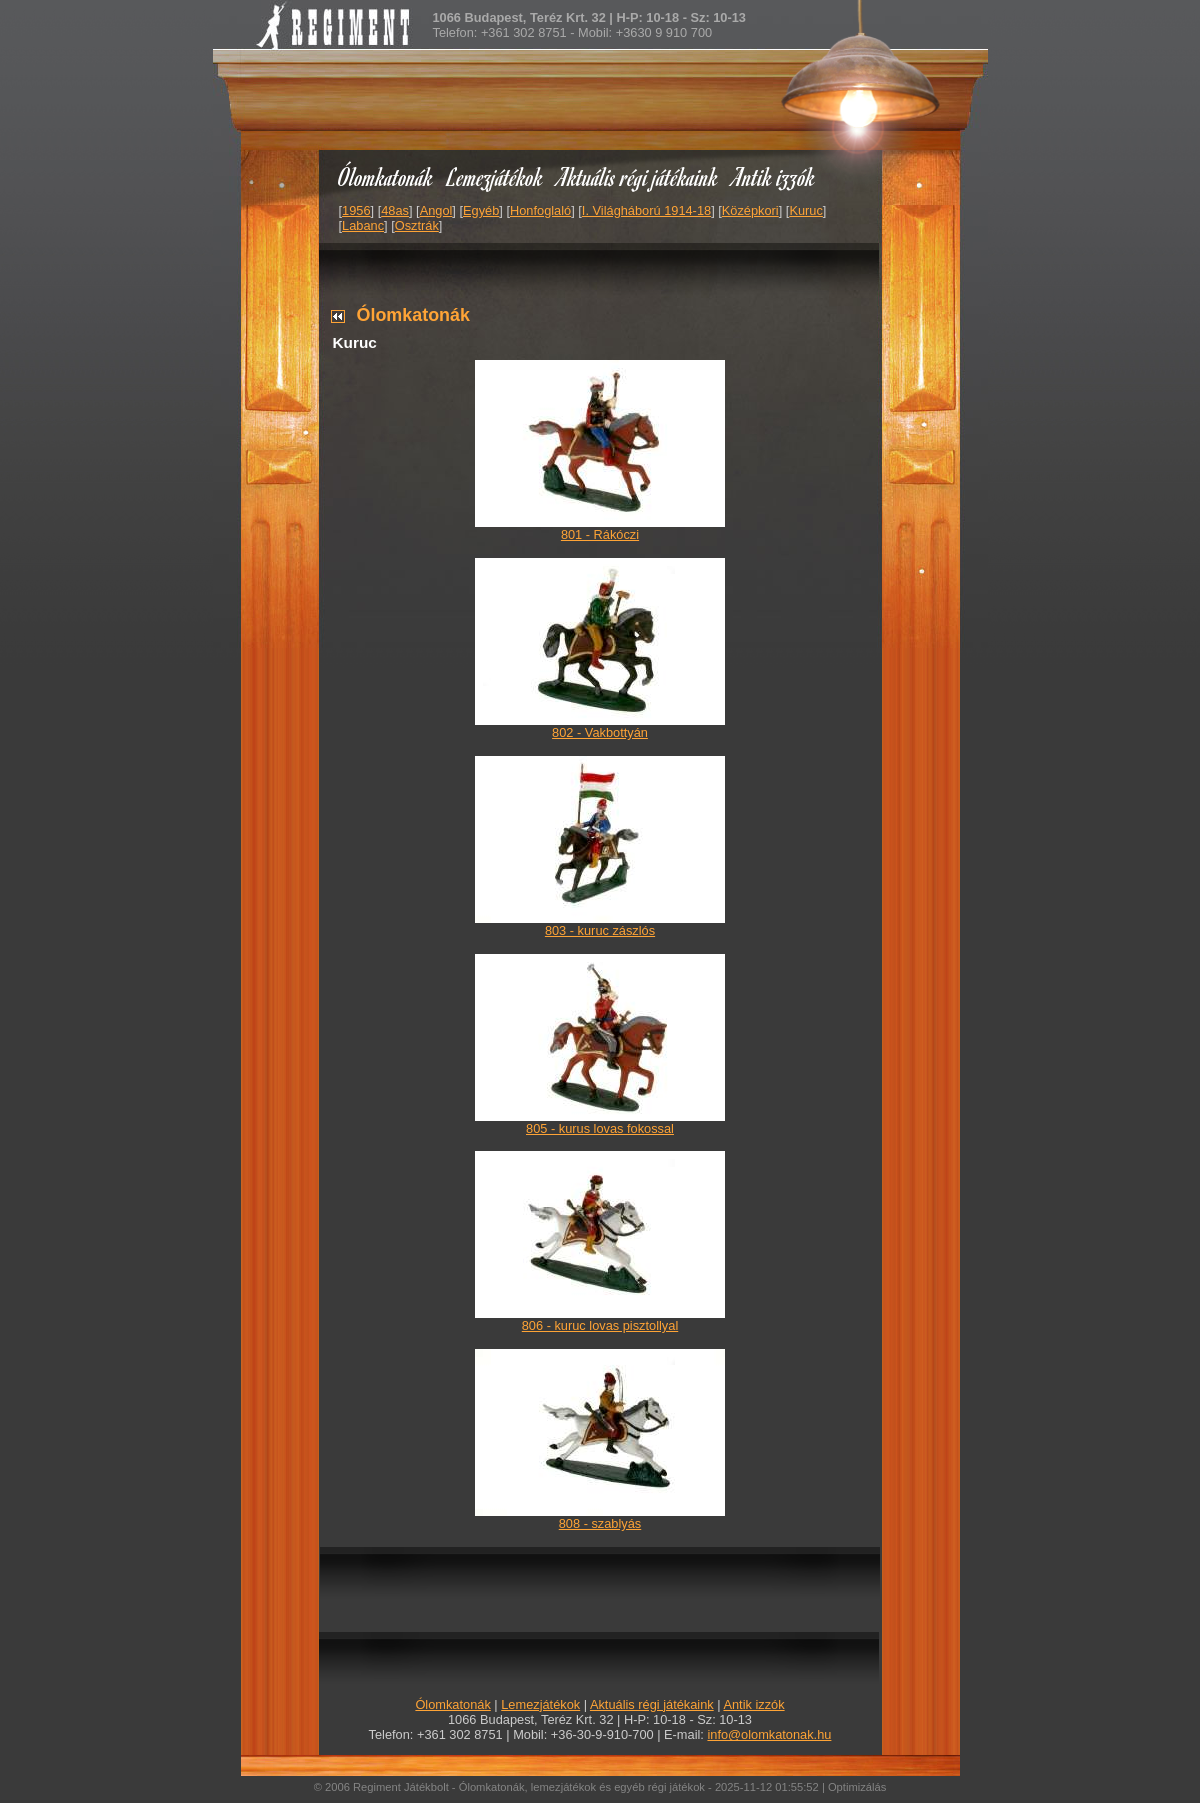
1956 (356, 210)
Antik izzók (774, 176)
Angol (436, 210)
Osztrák (417, 225)
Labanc (363, 225)
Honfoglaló (540, 210)
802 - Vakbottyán (600, 732)
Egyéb (481, 210)
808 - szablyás (600, 1523)
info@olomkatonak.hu (769, 1734)
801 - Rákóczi (600, 534)
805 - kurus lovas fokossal (600, 1128)
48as (395, 210)
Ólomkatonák (385, 176)
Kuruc (805, 210)
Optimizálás (857, 1787)
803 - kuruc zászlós (600, 930)
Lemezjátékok (495, 176)
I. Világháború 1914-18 (646, 210)
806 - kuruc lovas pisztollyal (600, 1325)
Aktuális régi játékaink (638, 176)
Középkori (750, 210)
